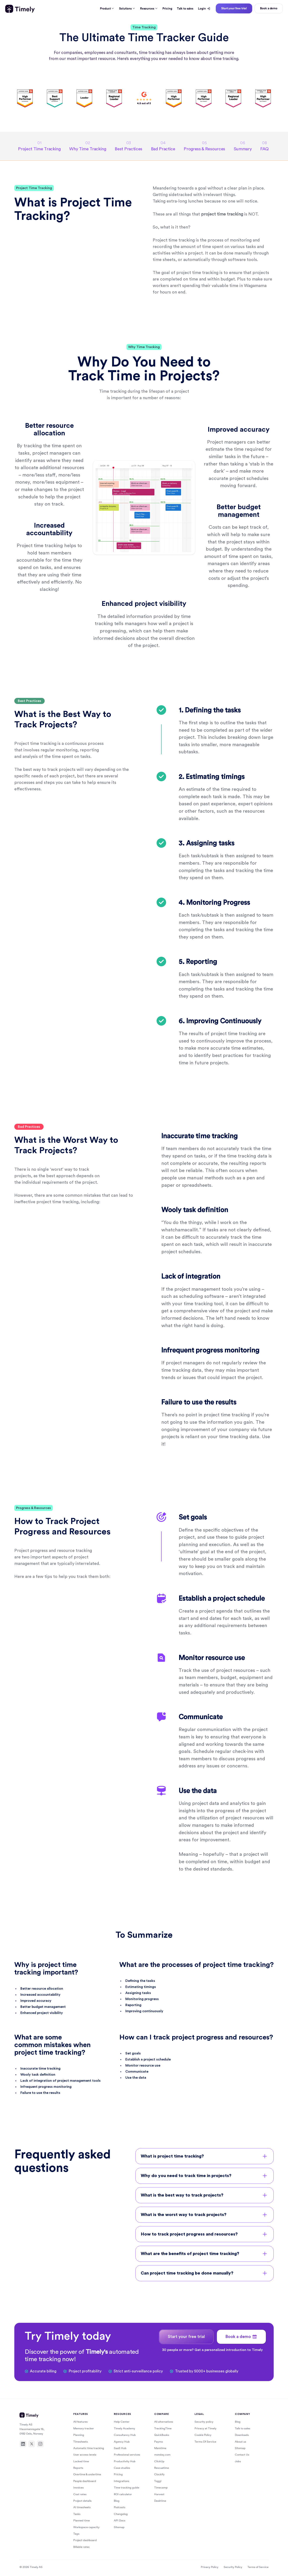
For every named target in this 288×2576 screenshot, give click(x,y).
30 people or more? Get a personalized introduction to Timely (212, 2350)
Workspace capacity (86, 2527)
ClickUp (159, 2461)
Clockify (159, 2474)
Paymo (158, 2441)
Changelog (121, 2514)
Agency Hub (122, 2441)
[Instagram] (40, 2443)
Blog (116, 2501)
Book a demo (268, 8)
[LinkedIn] (23, 2443)
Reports (78, 2468)
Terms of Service (257, 2567)
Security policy (204, 2422)
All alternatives (163, 2422)
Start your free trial (234, 8)
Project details (82, 2501)
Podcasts (119, 2507)
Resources (149, 8)
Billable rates (81, 2547)
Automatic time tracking (88, 2448)
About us (240, 2441)
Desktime (160, 2501)
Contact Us (242, 2454)
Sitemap (119, 2527)
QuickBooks (161, 2435)
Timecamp (161, 2487)
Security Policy (233, 2567)
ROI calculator (123, 2494)
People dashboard (84, 2481)
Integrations (121, 2481)
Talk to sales (185, 8)
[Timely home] (20, 9)
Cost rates (80, 2494)
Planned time (81, 2520)
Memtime (160, 2448)
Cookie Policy (203, 2435)
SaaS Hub (120, 2448)
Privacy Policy (209, 2567)
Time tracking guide (126, 2487)
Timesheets (80, 2441)
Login (204, 8)
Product (107, 8)
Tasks (76, 2514)
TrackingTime (163, 2428)
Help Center (121, 2422)
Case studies (122, 2468)
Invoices (78, 2487)
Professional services (127, 2454)
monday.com (162, 2454)
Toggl (157, 2481)
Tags (76, 2533)
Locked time (81, 2461)
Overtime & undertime (87, 2474)
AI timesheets (82, 2507)
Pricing (167, 8)
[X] (31, 2443)
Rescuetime (161, 2468)
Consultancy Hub (125, 2435)
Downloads (242, 2435)
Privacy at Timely (205, 2428)
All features (80, 2422)
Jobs (238, 2461)
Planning (78, 2435)
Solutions (127, 8)
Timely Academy (124, 2428)
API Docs (119, 2520)
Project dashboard (85, 2540)
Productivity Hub (125, 2461)
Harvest (159, 2494)
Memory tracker (83, 2428)
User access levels (84, 2454)
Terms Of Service (205, 2441)
